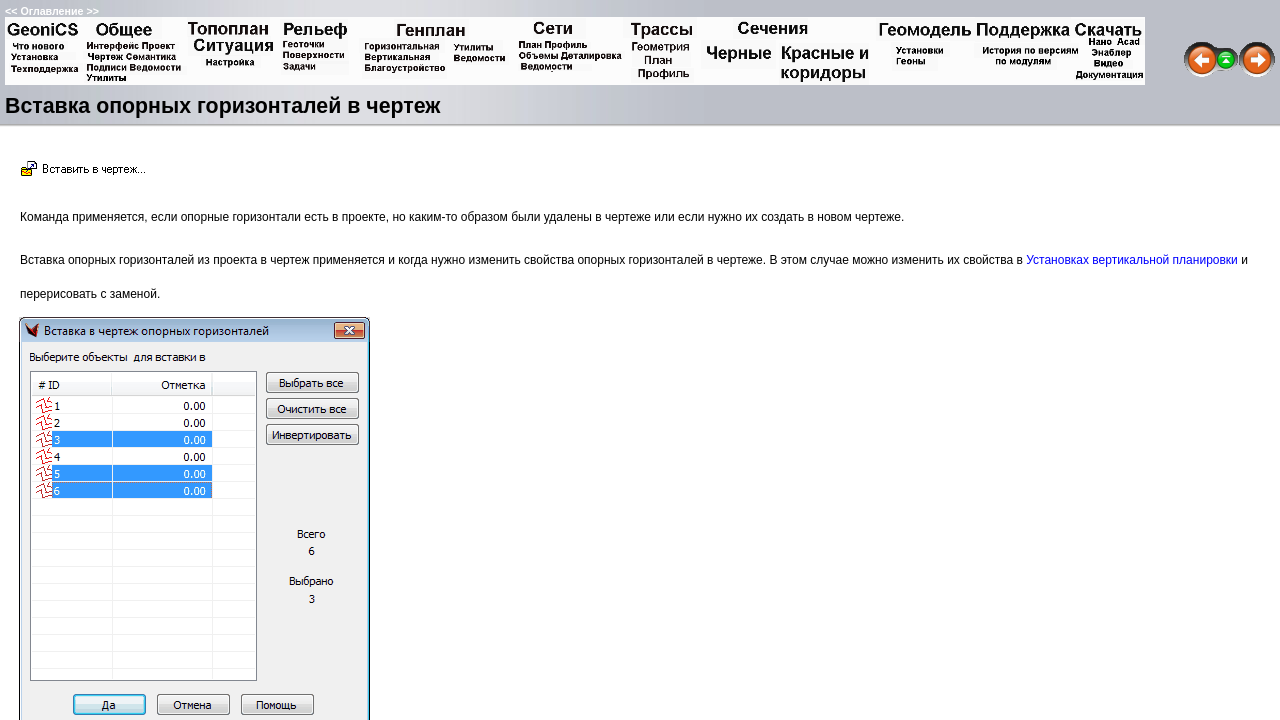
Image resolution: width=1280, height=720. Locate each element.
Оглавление (51, 11)
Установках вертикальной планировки (1132, 260)
